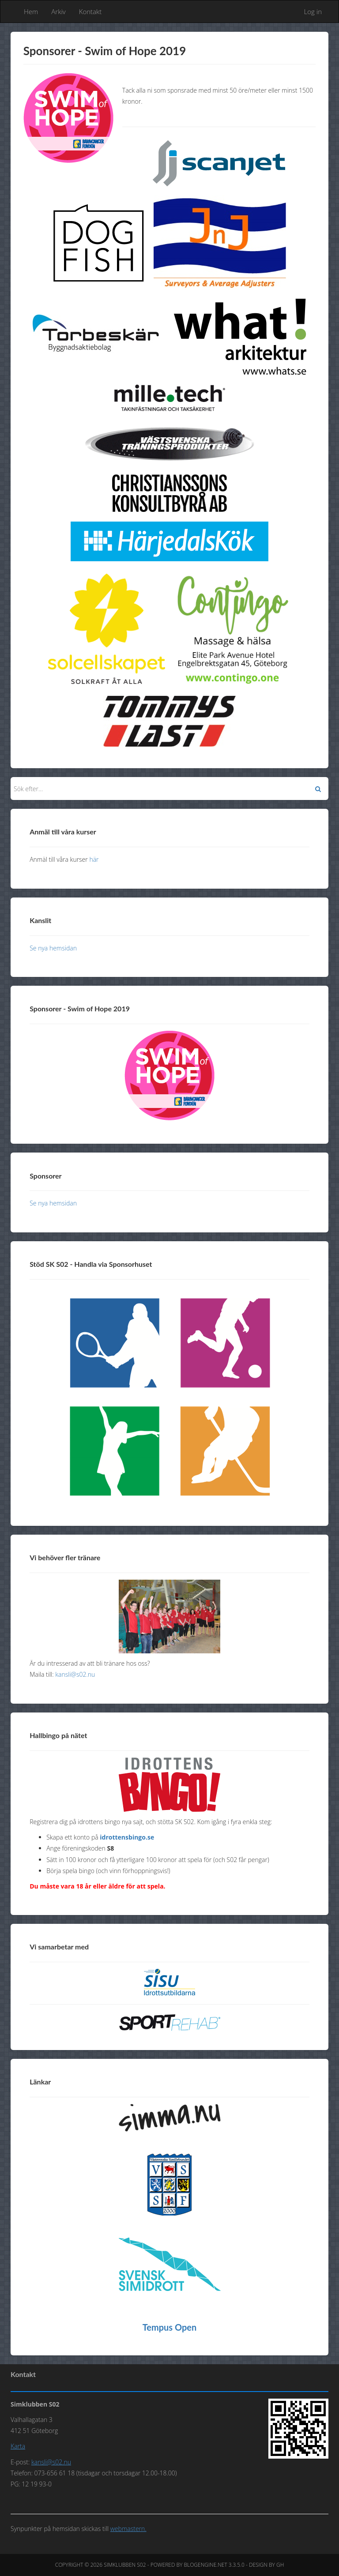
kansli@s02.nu (75, 1674)
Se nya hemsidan (53, 948)
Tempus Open (170, 2327)
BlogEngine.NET (205, 2564)
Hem (31, 11)
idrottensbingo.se (127, 1837)
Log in (313, 11)
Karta (18, 2446)
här (93, 859)
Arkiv (58, 11)
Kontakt (90, 11)
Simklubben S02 (125, 2564)
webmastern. (128, 2528)
